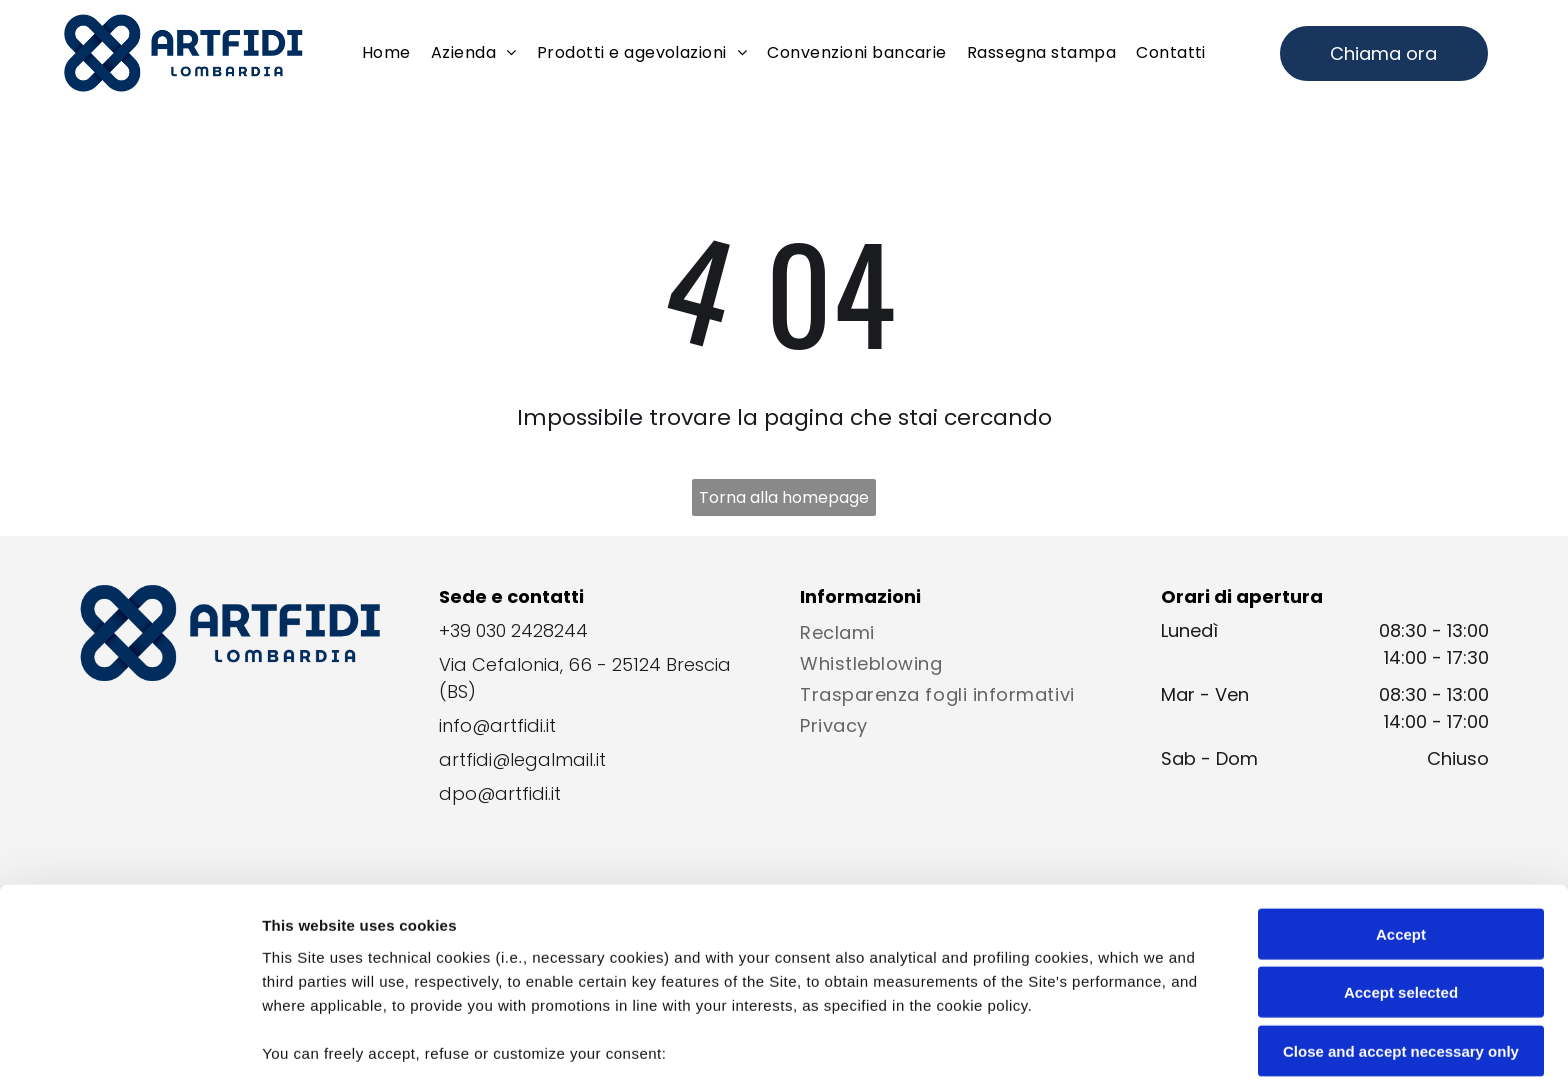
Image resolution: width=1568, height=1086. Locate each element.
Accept (1401, 793)
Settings (1017, 1046)
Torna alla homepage (784, 497)
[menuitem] (386, 53)
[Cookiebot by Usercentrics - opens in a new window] (129, 1047)
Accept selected (1401, 851)
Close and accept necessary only (1401, 910)
